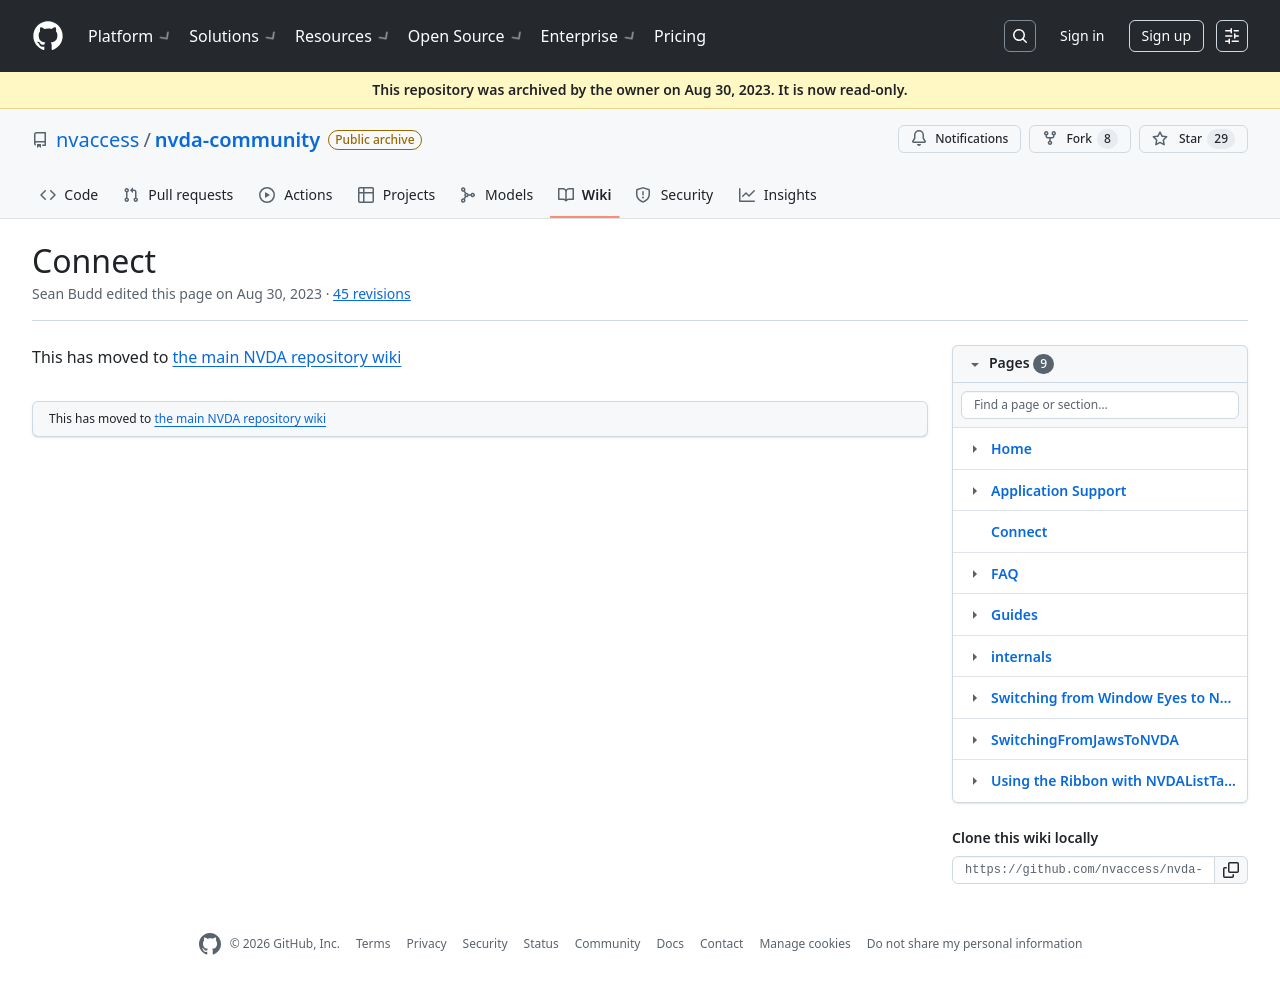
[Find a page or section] (1100, 405)
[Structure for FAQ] (974, 573)
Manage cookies (804, 943)
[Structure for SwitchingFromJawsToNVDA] (974, 739)
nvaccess (97, 139)
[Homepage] (48, 36)
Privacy (427, 943)
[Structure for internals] (974, 656)
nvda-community (237, 139)
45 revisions (372, 293)
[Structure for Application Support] (974, 490)
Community (608, 943)
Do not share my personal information (975, 943)
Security (485, 943)
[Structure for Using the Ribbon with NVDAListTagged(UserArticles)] (974, 780)
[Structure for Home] (974, 448)
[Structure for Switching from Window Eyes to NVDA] (974, 697)
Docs (670, 943)
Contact (721, 943)
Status (541, 943)
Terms (373, 943)
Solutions (234, 36)
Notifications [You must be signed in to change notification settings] (959, 138)
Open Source (466, 36)
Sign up (1166, 35)
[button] (1231, 870)
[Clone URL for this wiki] (1083, 870)
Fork (1079, 139)
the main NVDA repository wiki (287, 357)
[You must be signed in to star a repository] (1193, 139)
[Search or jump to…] (1020, 36)
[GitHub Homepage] (210, 944)
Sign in (1082, 35)
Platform (130, 36)
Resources (343, 36)
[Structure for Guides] (974, 614)
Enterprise (589, 36)
